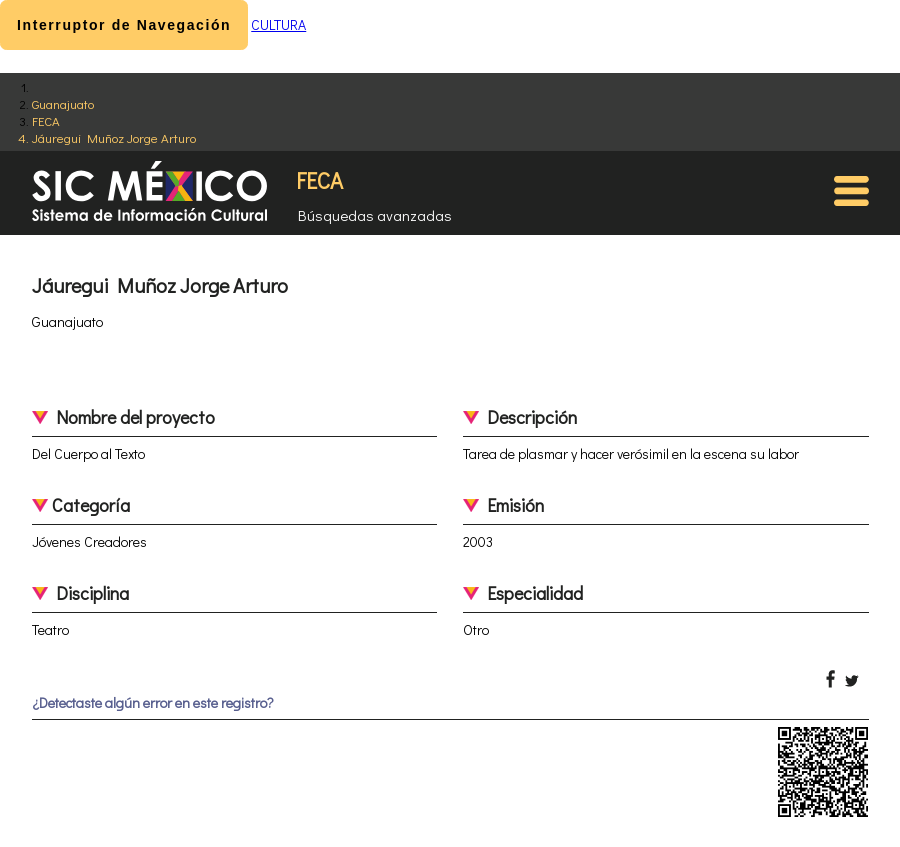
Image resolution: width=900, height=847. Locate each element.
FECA (46, 120)
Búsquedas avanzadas (375, 215)
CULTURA (278, 24)
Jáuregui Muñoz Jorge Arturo (114, 137)
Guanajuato (63, 103)
